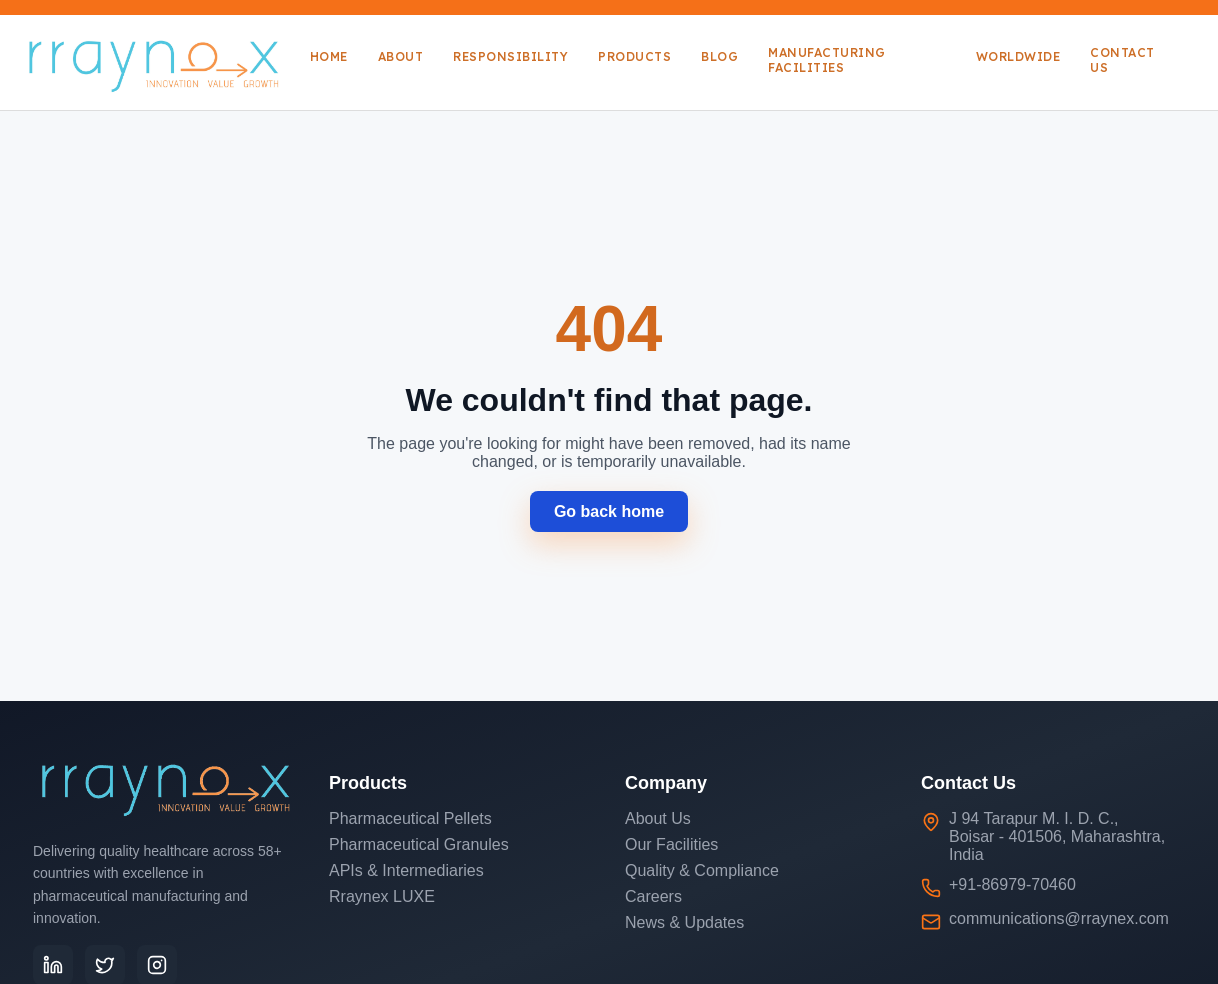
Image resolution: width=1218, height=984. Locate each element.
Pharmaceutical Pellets (410, 818)
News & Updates (684, 922)
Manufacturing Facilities (827, 60)
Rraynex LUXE (382, 896)
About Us (658, 818)
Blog (719, 56)
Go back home (609, 511)
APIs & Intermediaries (406, 870)
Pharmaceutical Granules (419, 844)
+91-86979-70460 (1012, 884)
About (401, 56)
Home (329, 56)
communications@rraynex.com (1059, 918)
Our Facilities (671, 844)
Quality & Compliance (702, 870)
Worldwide (1018, 56)
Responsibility (510, 56)
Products (634, 56)
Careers (653, 896)
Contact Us (1122, 60)
